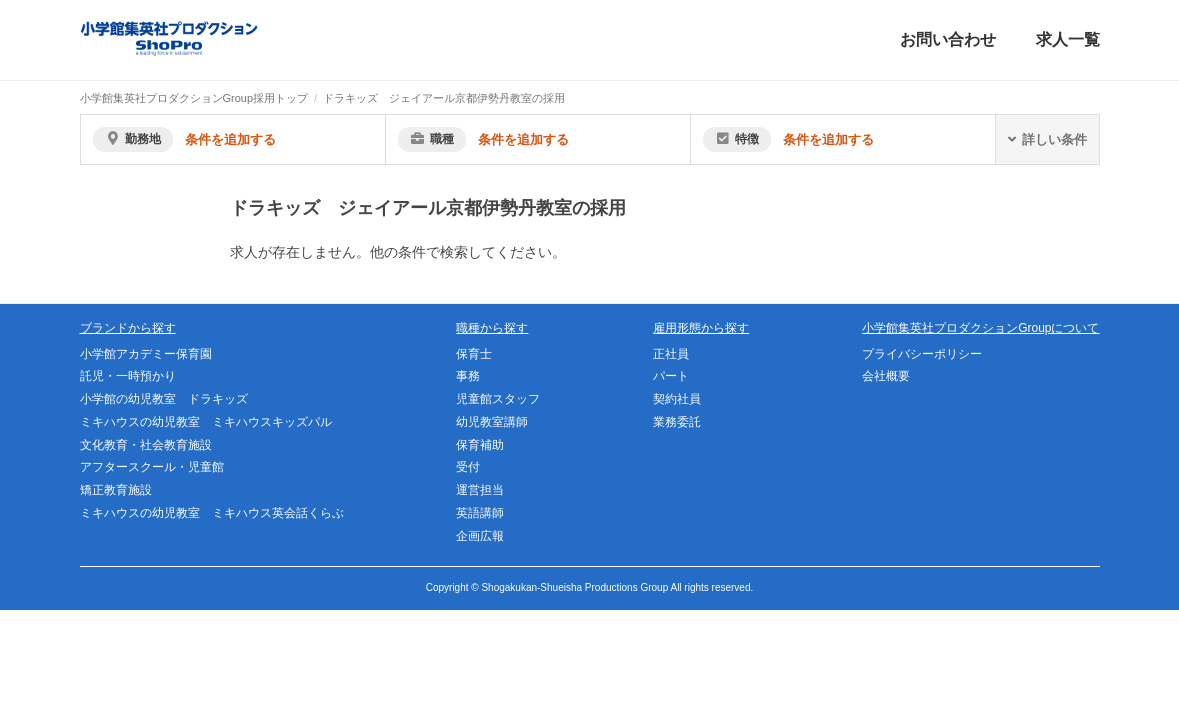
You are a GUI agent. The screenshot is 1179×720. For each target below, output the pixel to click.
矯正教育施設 (116, 490)
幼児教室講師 (492, 422)
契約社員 (677, 399)
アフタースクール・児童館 (152, 467)
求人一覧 (1068, 39)
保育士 (474, 354)
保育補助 (480, 445)
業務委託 (677, 422)
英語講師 (480, 513)
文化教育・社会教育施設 (146, 445)
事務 (468, 376)
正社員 (671, 354)
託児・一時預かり (128, 376)
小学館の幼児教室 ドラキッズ (164, 399)
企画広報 (480, 536)
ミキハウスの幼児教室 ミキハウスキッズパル (206, 422)
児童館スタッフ (498, 399)
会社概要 (886, 376)
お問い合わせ (948, 39)
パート (671, 376)
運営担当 (480, 490)
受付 (468, 467)
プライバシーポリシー (922, 354)
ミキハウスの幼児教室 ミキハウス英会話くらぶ (212, 513)
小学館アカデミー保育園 (146, 354)
